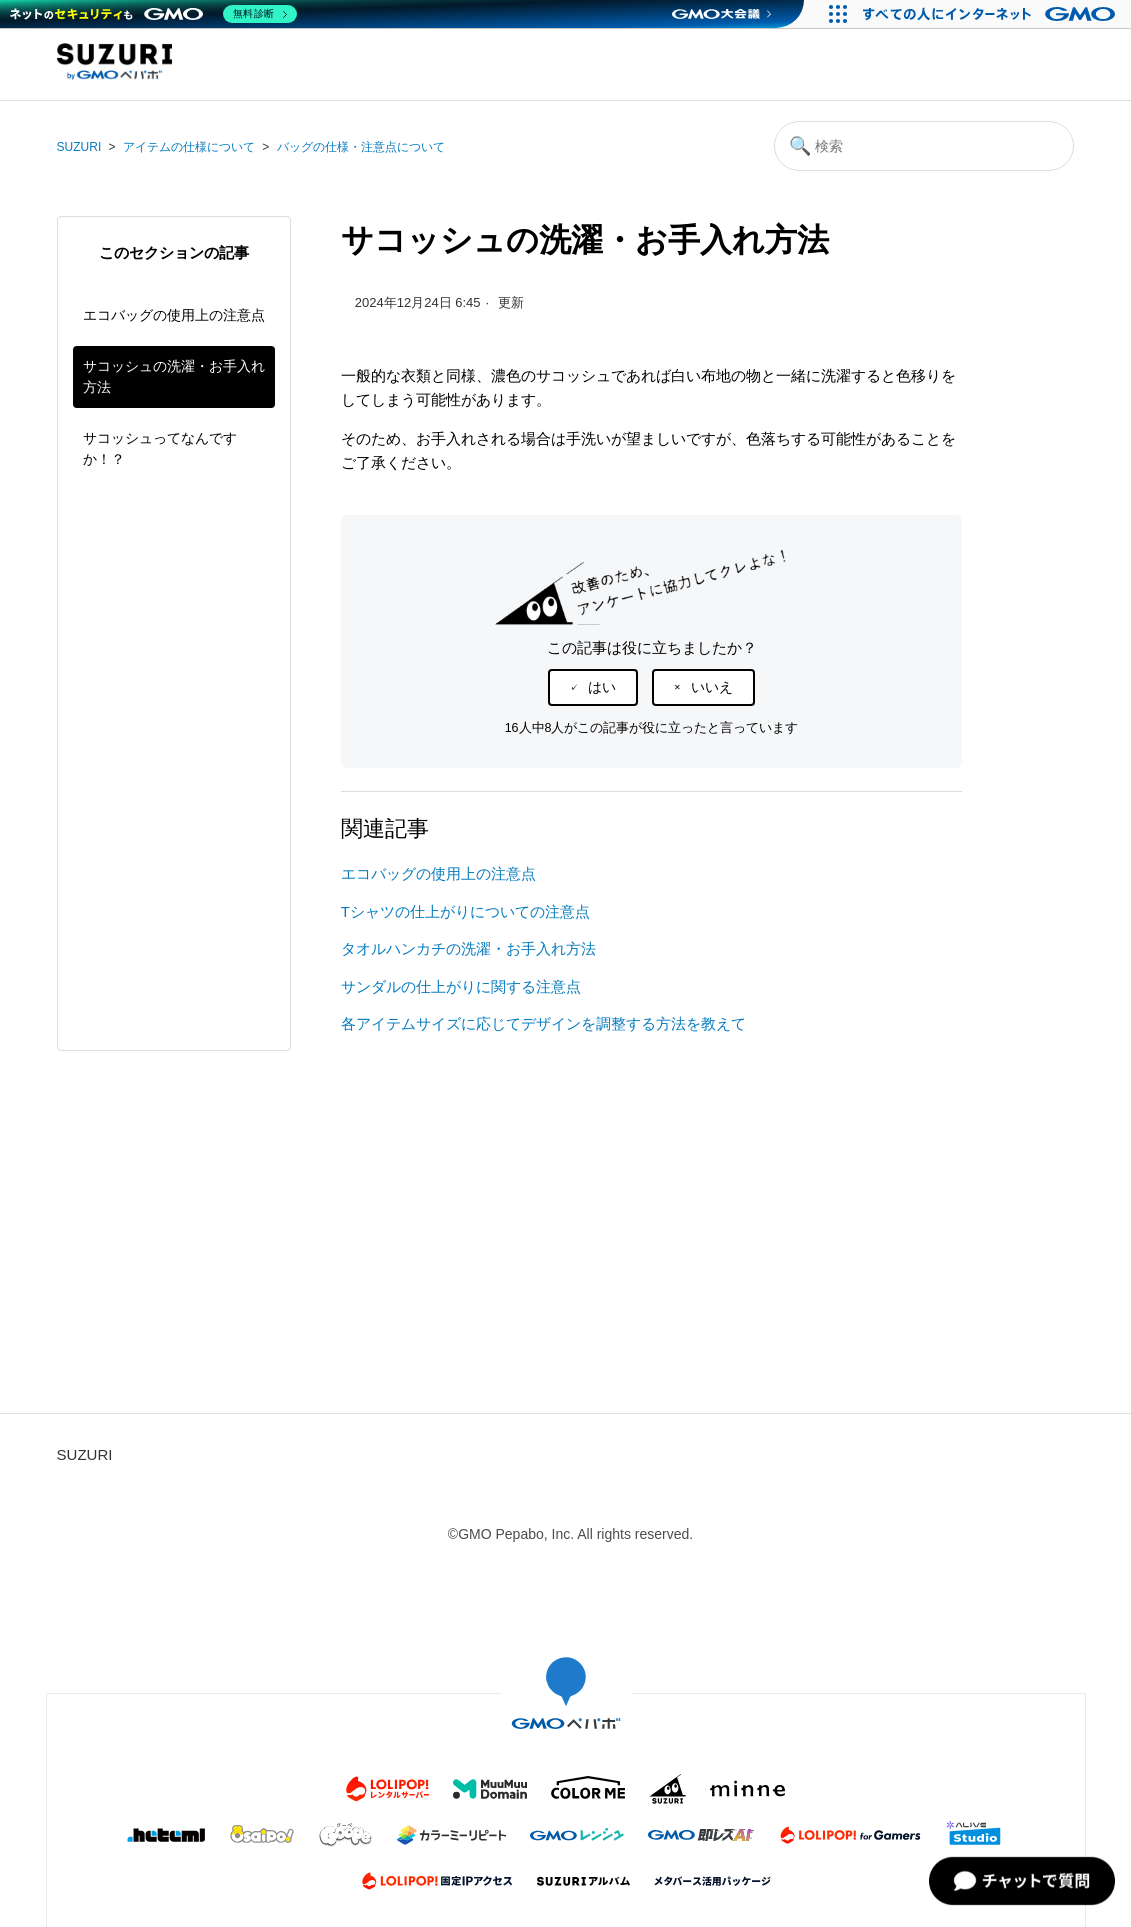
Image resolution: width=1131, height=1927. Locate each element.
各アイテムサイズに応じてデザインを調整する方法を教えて (543, 1023)
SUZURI (79, 147)
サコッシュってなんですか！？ (160, 448)
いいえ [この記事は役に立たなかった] (712, 687)
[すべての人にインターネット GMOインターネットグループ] (991, 14)
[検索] (924, 146)
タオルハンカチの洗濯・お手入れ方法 (478, 948)
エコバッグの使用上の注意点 (174, 315)
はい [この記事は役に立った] (602, 687)
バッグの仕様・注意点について (361, 147)
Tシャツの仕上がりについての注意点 (465, 911)
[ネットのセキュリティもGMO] (153, 14)
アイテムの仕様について (189, 147)
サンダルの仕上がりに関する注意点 (461, 986)
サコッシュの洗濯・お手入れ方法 (174, 376)
